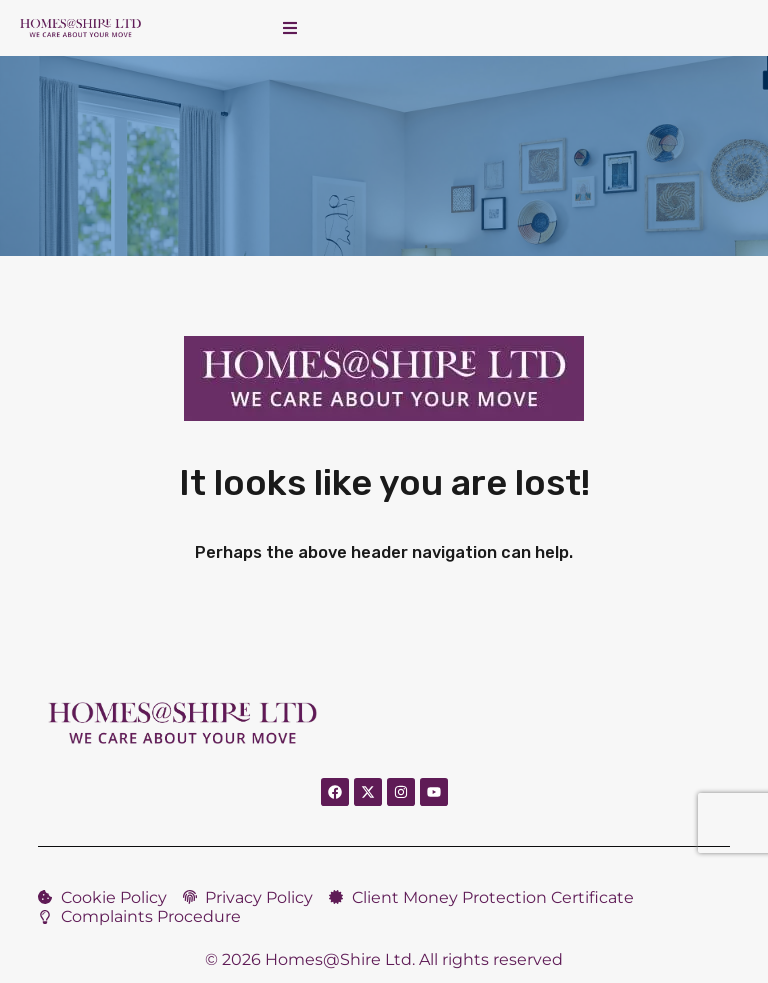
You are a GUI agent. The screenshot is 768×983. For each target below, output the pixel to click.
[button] (290, 28)
